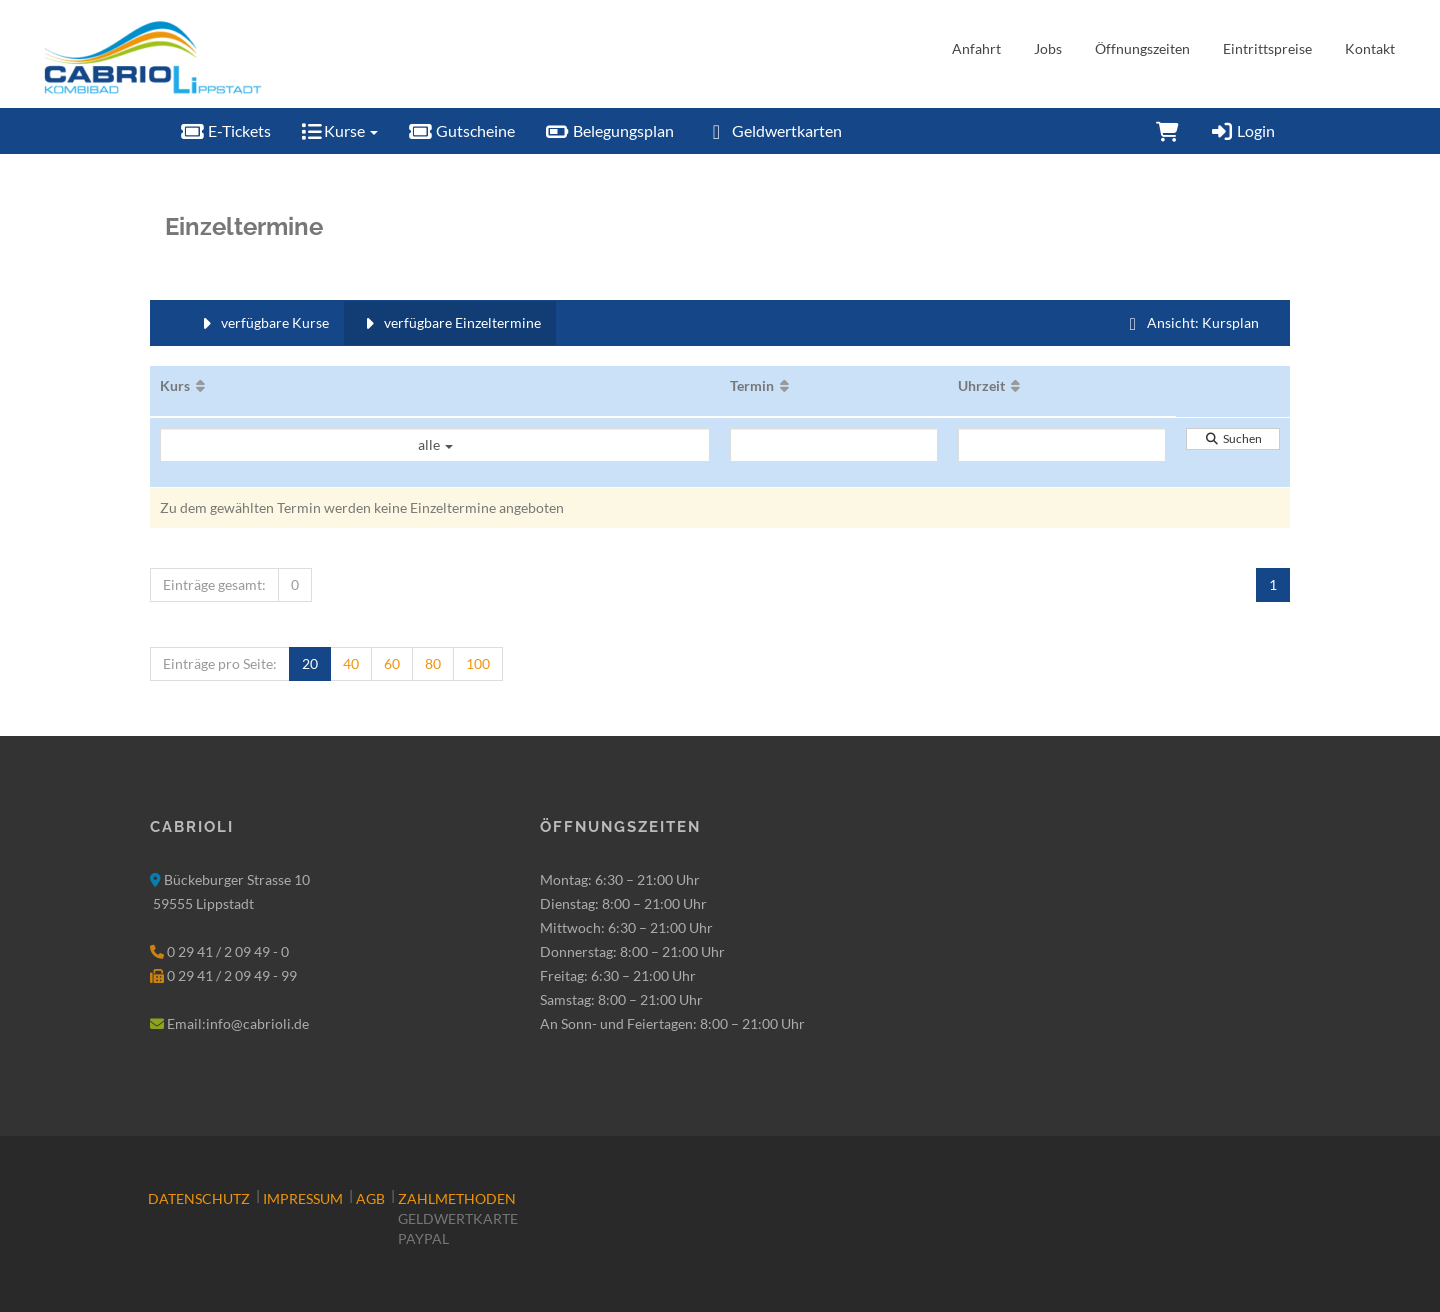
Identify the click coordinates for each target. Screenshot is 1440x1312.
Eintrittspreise (1267, 48)
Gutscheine (461, 130)
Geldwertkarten (773, 130)
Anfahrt (976, 48)
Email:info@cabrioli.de (238, 1023)
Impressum (303, 1198)
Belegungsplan (609, 130)
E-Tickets (225, 130)
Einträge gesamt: (214, 584)
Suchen (1233, 438)
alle (435, 444)
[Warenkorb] (1167, 131)
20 (310, 663)
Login (1242, 130)
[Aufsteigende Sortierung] (200, 385)
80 (433, 663)
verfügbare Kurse (262, 322)
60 (392, 663)
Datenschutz (199, 1198)
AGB (370, 1198)
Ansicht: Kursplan (1190, 322)
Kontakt (1370, 48)
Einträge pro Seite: (220, 663)
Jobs (1048, 48)
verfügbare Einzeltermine (450, 322)
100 (478, 663)
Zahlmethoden (457, 1198)
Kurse (339, 130)
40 (351, 663)
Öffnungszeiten (1142, 48)
